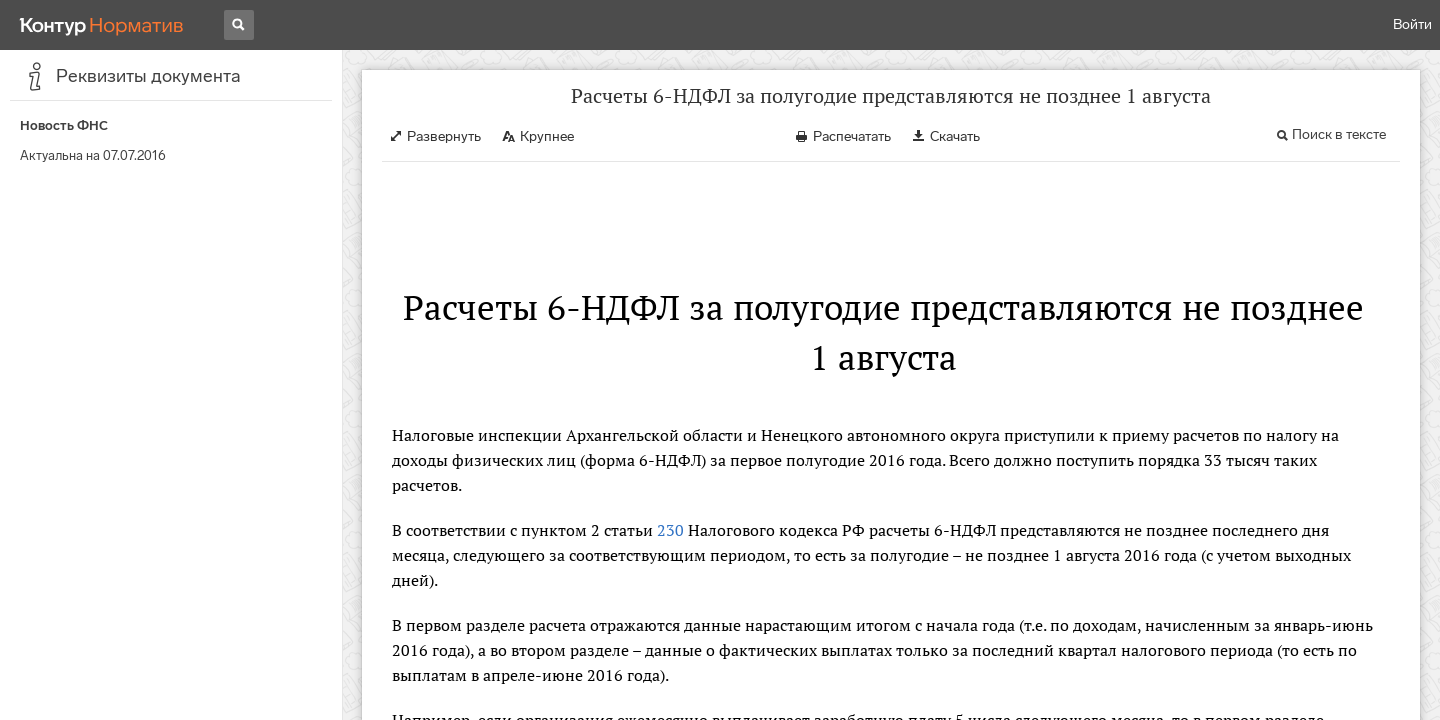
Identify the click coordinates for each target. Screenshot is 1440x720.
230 (670, 530)
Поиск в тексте (1339, 134)
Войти (1412, 24)
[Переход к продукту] (102, 25)
